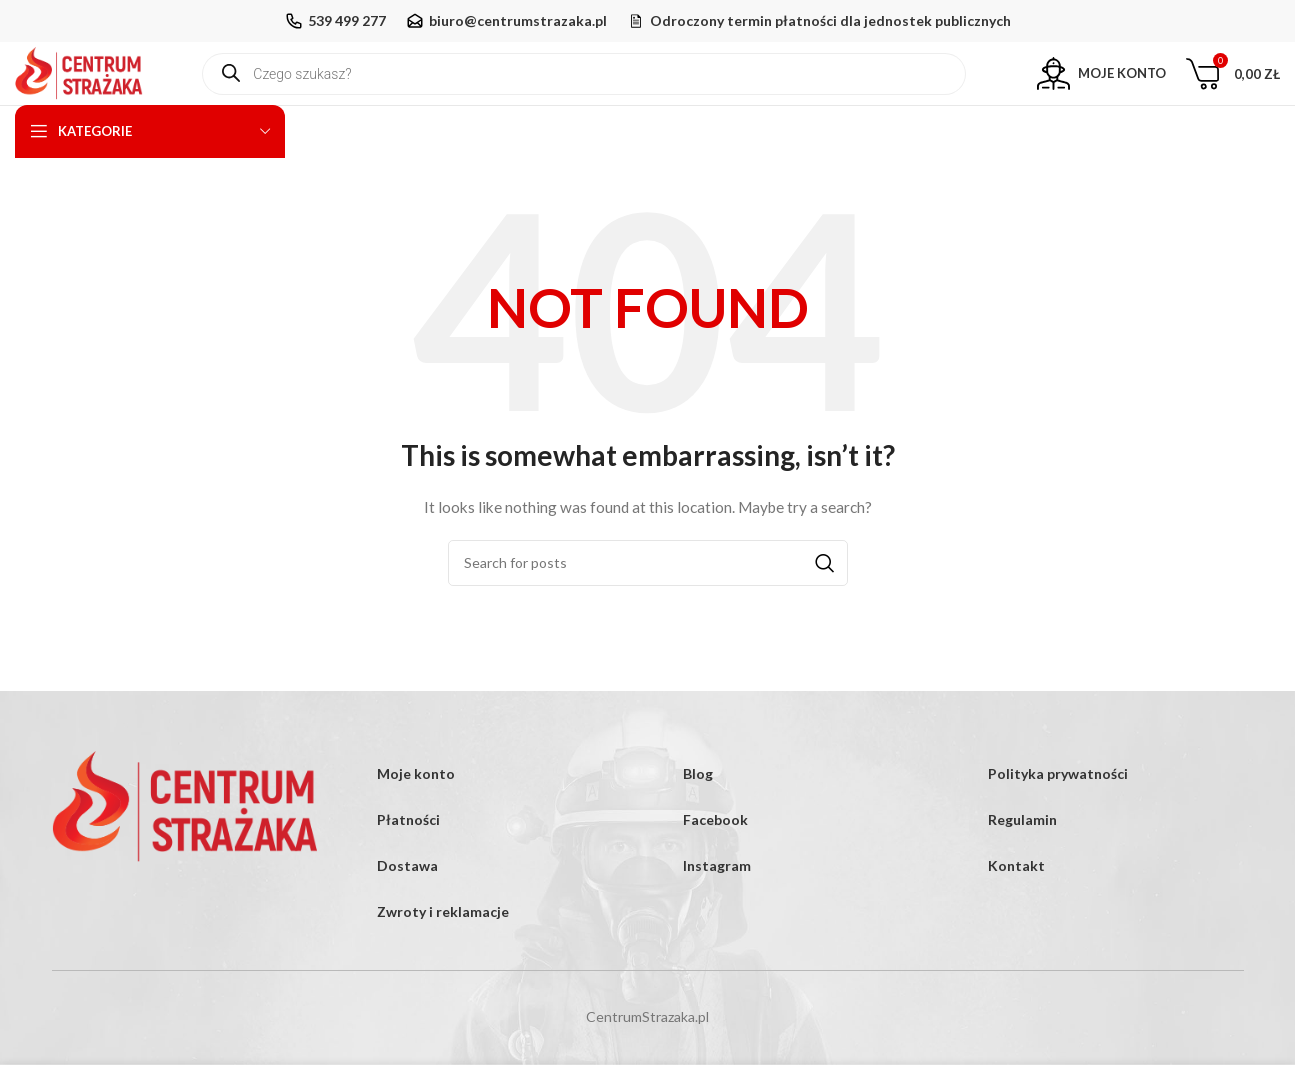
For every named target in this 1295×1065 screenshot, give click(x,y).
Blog (698, 815)
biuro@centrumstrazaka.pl (518, 21)
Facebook (715, 861)
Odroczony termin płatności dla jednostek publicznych (830, 21)
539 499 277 (347, 21)
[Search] (648, 604)
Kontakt (1016, 907)
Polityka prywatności (1058, 815)
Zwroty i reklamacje (443, 953)
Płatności (408, 861)
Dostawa (407, 907)
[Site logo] (98, 92)
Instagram (717, 907)
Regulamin (1022, 861)
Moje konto (416, 815)
